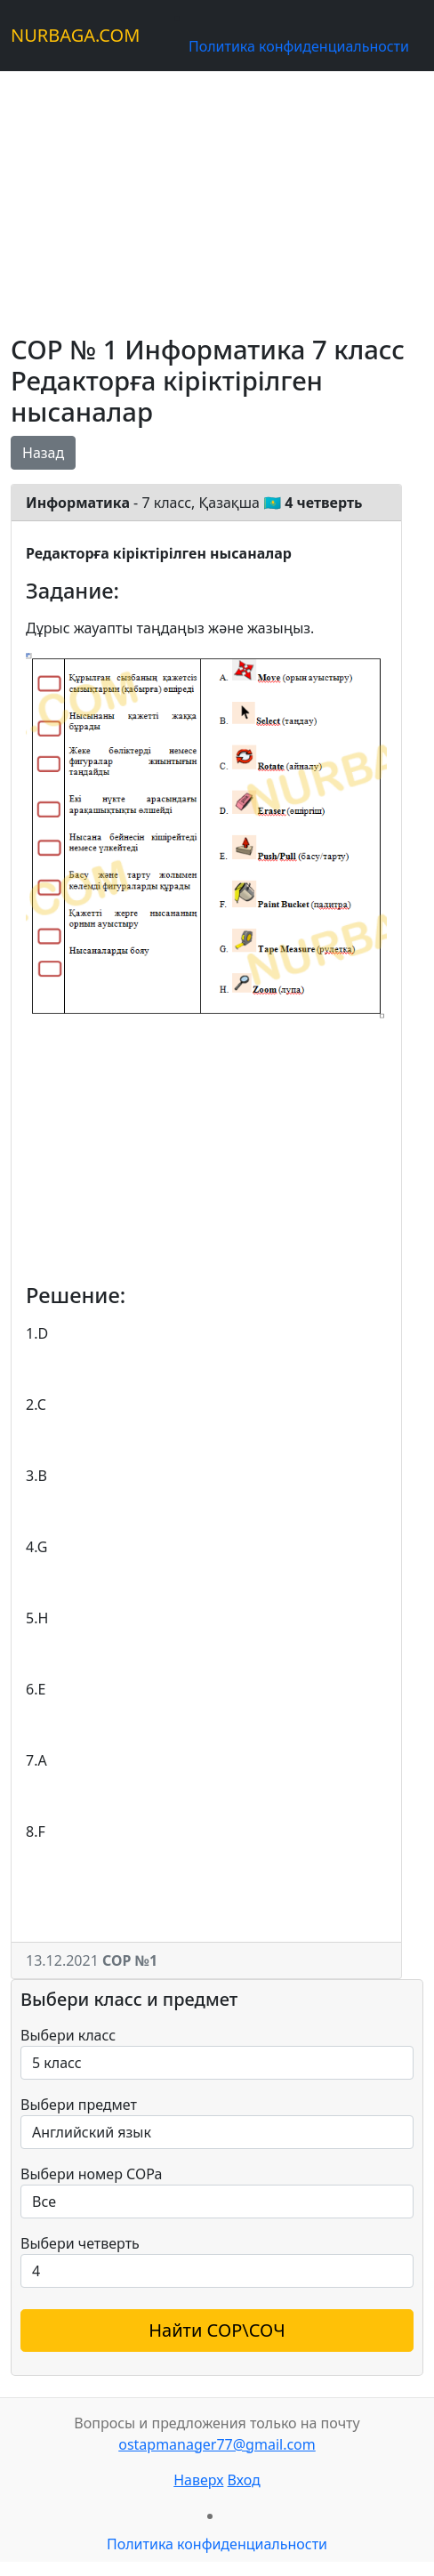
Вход (244, 2480)
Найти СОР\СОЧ (217, 2330)
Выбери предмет (78, 2104)
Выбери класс (68, 2035)
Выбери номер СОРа (91, 2174)
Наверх (198, 2480)
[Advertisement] (217, 195)
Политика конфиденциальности (299, 46)
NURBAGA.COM (75, 35)
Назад (43, 453)
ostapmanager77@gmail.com (217, 2444)
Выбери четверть (80, 2243)
